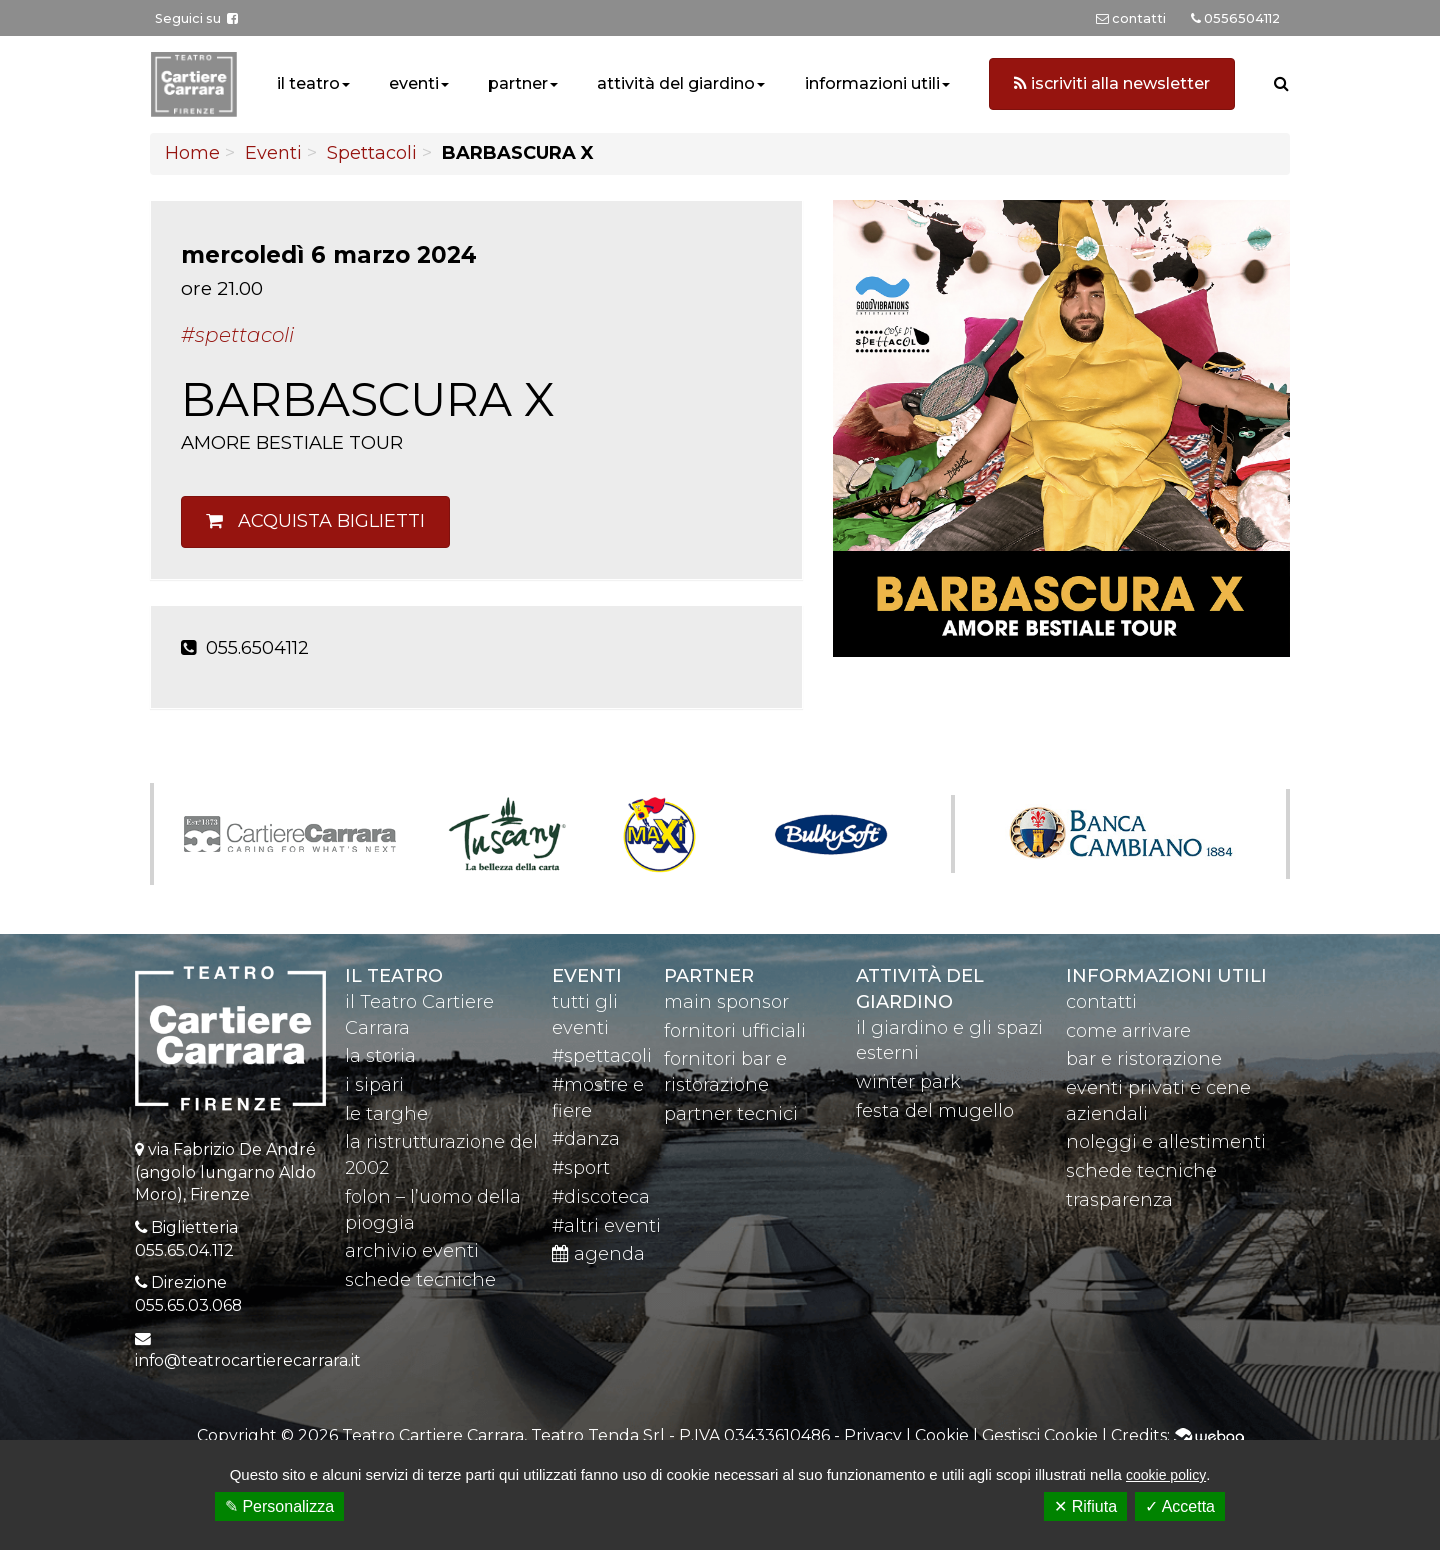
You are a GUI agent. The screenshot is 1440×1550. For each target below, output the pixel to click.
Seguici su (196, 18)
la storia (380, 1056)
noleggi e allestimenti (1166, 1142)
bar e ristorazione (1144, 1059)
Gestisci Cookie (1040, 1435)
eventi (414, 83)
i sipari (374, 1085)
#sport (581, 1168)
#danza (586, 1139)
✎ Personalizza (279, 1506)
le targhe (386, 1114)
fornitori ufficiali (735, 1031)
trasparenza (1119, 1200)
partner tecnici (731, 1114)
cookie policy (1166, 1475)
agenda (598, 1254)
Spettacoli (372, 153)
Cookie (942, 1435)
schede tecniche (420, 1280)
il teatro (308, 83)
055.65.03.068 (188, 1305)
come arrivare (1128, 1031)
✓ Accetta (1180, 1506)
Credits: (1177, 1435)
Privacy (873, 1435)
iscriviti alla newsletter (1112, 83)
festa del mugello (935, 1111)
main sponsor (726, 1002)
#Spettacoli (237, 335)
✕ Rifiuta (1085, 1506)
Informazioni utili (1166, 976)
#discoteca (601, 1197)
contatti (1101, 1002)
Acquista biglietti (315, 521)
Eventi (273, 153)
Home (192, 153)
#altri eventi (606, 1226)
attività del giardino (676, 83)
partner (518, 83)
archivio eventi (412, 1251)
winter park (908, 1082)
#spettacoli (602, 1056)
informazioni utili (872, 83)
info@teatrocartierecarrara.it (248, 1360)
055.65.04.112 (184, 1250)
